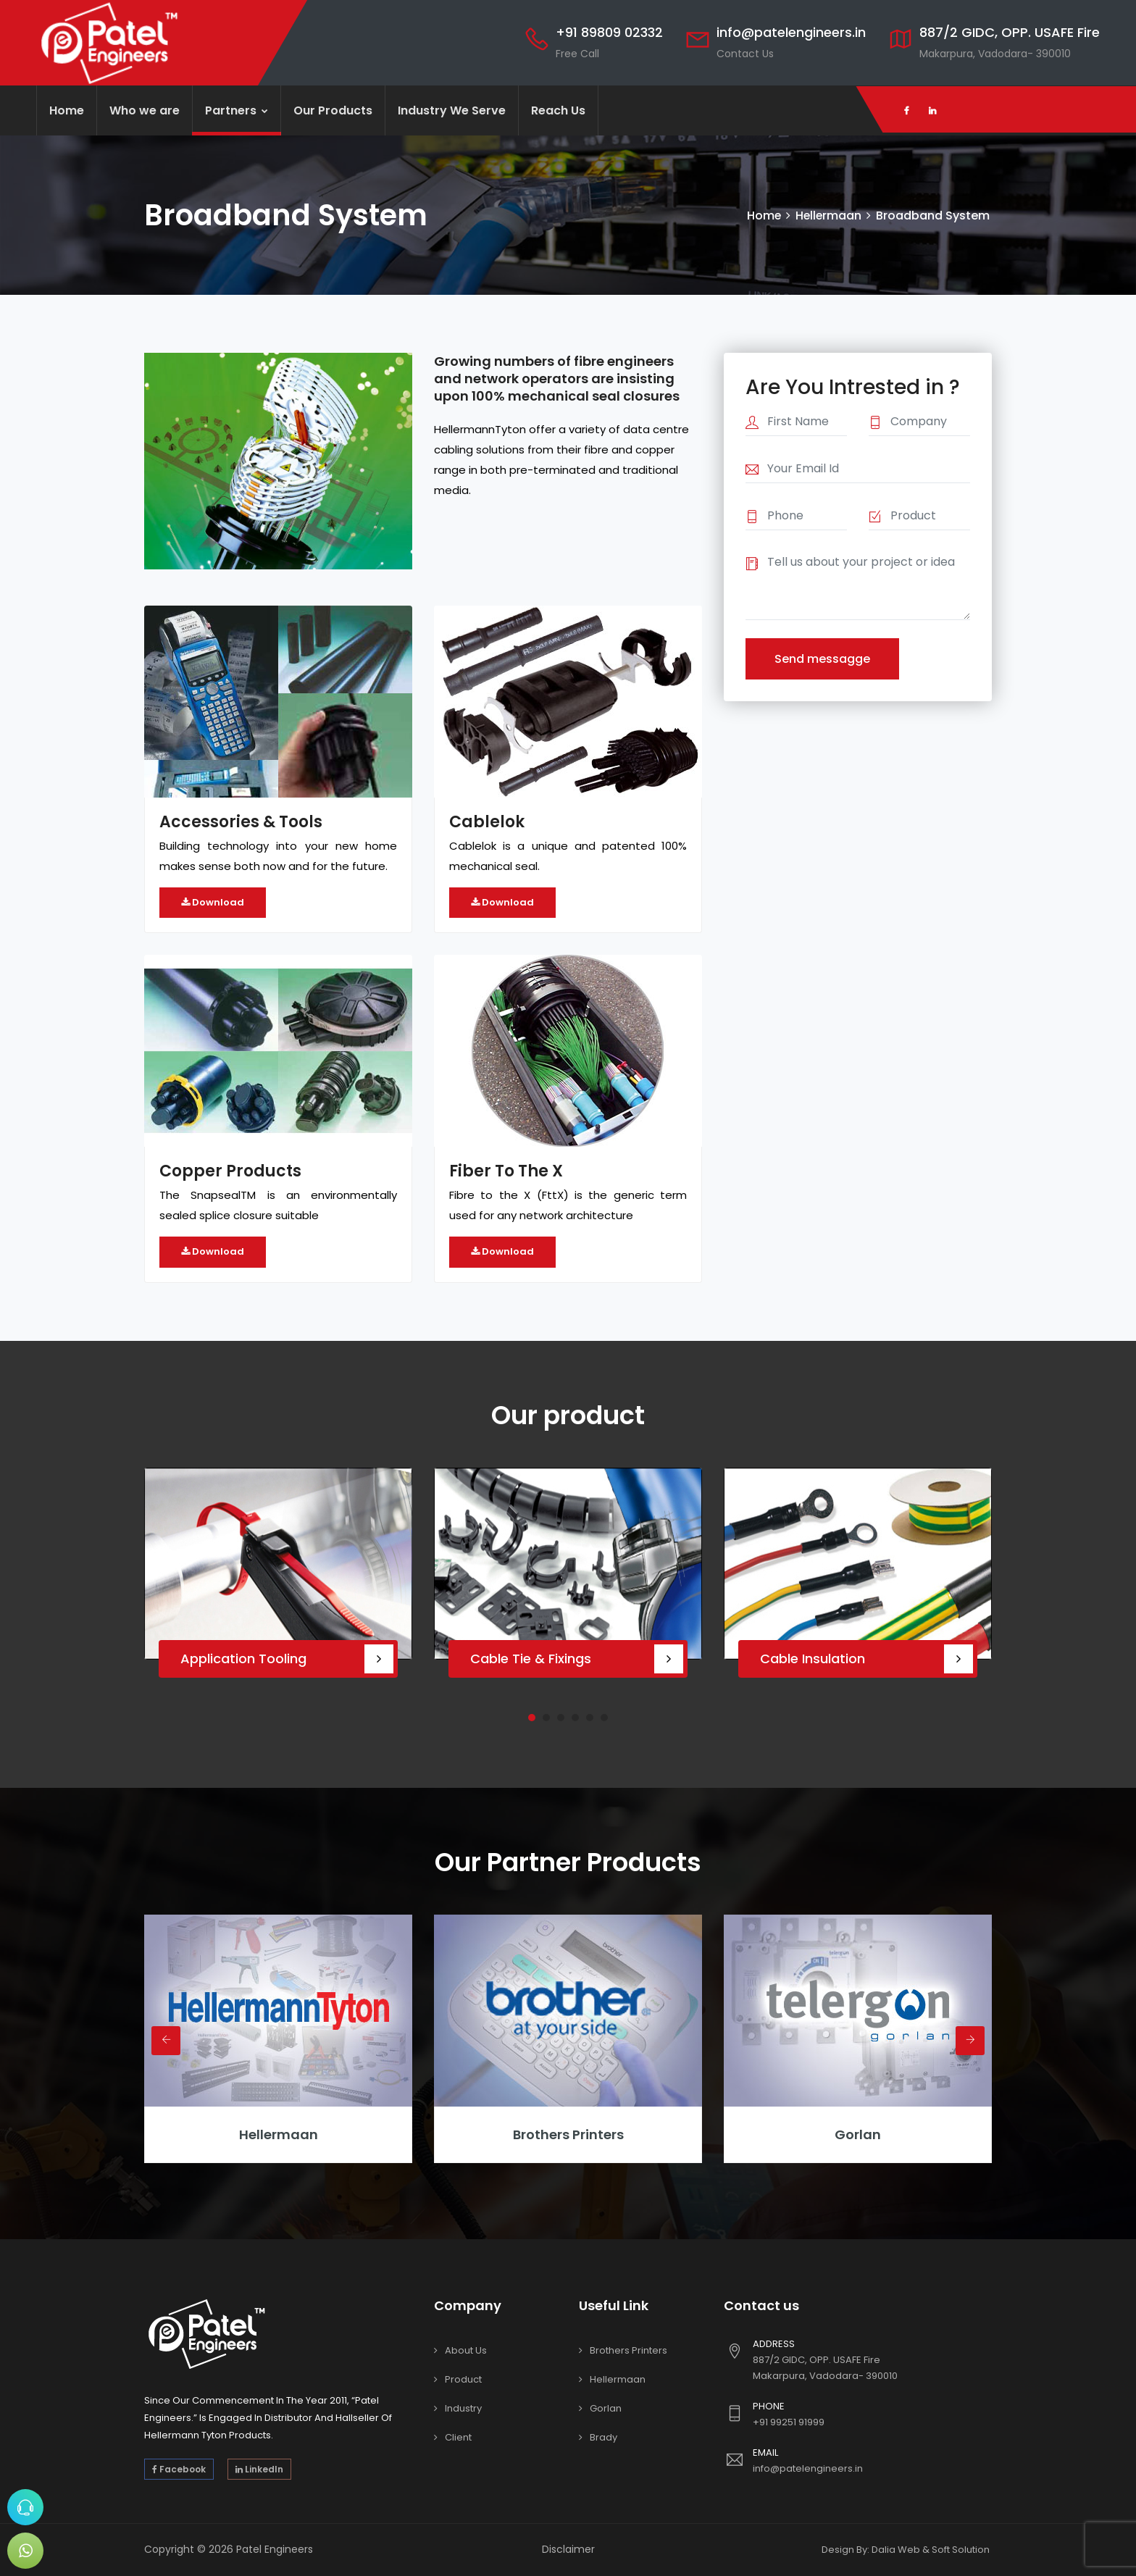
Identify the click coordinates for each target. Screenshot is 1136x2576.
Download (212, 902)
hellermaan (278, 2134)
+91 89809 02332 (609, 32)
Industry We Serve (452, 110)
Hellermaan (827, 215)
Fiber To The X (506, 1171)
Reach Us (558, 110)
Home (66, 110)
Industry (463, 2408)
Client (458, 2437)
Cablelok (487, 822)
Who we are (144, 110)
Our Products (332, 110)
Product (463, 2379)
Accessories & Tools (240, 822)
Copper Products (230, 1171)
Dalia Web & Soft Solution (931, 2549)
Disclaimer (568, 2549)
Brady (603, 2437)
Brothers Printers (568, 2134)
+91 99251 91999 (788, 2422)
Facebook (179, 2469)
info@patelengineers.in (791, 32)
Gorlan (858, 2134)
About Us (466, 2350)
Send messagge (822, 659)
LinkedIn (259, 2469)
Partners (236, 110)
